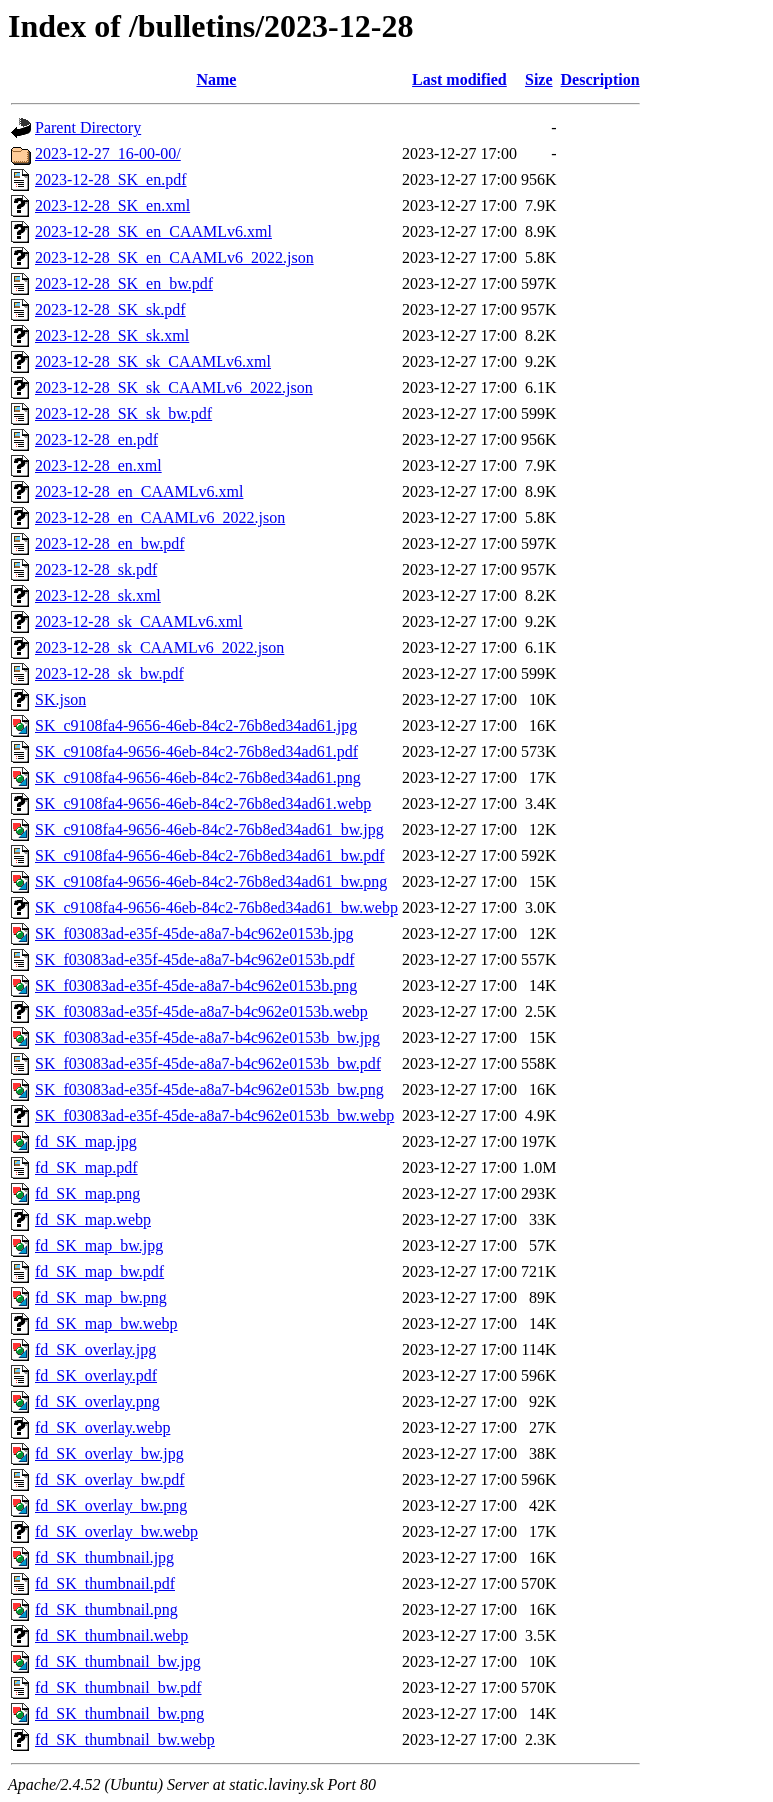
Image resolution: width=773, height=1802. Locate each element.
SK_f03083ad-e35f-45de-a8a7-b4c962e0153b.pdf (194, 959)
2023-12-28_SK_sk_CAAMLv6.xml (153, 361)
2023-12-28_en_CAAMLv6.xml (139, 491)
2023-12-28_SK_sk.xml (112, 335)
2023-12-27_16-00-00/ (108, 153)
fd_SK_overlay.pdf (96, 1375)
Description (600, 79)
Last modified (459, 79)
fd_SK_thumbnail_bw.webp (125, 1739)
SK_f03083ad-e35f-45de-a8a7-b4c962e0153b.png (196, 985)
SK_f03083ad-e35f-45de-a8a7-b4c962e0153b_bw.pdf (208, 1063)
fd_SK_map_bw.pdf (99, 1271)
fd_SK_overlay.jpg (95, 1349)
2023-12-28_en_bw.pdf (110, 543)
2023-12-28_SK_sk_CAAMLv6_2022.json (174, 387)
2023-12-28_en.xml (98, 465)
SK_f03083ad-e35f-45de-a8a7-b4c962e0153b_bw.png (209, 1089)
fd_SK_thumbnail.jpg (104, 1557)
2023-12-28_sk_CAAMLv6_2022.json (159, 647)
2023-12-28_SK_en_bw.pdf (124, 283)
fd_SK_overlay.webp (102, 1427)
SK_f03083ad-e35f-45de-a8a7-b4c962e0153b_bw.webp (214, 1115)
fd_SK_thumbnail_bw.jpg (118, 1661)
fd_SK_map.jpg (86, 1141)
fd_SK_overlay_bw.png (111, 1505)
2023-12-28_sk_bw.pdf (109, 673)
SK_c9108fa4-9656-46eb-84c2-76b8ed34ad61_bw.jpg (209, 829)
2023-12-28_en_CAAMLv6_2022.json (160, 517)
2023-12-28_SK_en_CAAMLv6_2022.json (174, 257)
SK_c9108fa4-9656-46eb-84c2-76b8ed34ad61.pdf (196, 751)
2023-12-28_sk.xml (98, 595)
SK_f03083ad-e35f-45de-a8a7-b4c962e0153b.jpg (194, 933)
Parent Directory (88, 127)
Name (216, 79)
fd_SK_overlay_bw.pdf (110, 1479)
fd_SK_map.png (87, 1193)
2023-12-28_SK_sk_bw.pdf (123, 413)
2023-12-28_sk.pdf (96, 569)
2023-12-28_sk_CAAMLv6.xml (139, 621)
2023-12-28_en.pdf (96, 439)
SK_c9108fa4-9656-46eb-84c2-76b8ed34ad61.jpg (196, 725)
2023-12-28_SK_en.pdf (111, 179)
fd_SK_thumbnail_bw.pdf (118, 1687)
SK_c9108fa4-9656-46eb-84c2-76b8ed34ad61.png (198, 777)
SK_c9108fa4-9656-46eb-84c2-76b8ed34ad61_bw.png (211, 881)
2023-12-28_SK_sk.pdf (110, 309)
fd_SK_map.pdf (86, 1167)
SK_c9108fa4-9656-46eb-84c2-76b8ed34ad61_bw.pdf (210, 855)
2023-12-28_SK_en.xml (112, 205)
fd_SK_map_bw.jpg (99, 1245)
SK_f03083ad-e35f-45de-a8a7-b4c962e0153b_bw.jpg (207, 1037)
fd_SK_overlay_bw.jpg (109, 1453)
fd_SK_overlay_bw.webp (116, 1531)
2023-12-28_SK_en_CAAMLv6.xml (153, 231)
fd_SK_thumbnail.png (106, 1609)
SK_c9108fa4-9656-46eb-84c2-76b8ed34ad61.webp (203, 803)
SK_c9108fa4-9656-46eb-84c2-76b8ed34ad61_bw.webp (216, 907)
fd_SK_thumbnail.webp (111, 1635)
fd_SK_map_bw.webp (106, 1323)
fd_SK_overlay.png (97, 1401)
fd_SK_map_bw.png (101, 1297)
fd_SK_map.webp (93, 1219)
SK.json (60, 699)
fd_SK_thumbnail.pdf (105, 1583)
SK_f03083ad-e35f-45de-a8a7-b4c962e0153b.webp (201, 1011)
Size (539, 79)
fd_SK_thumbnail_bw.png (119, 1713)
